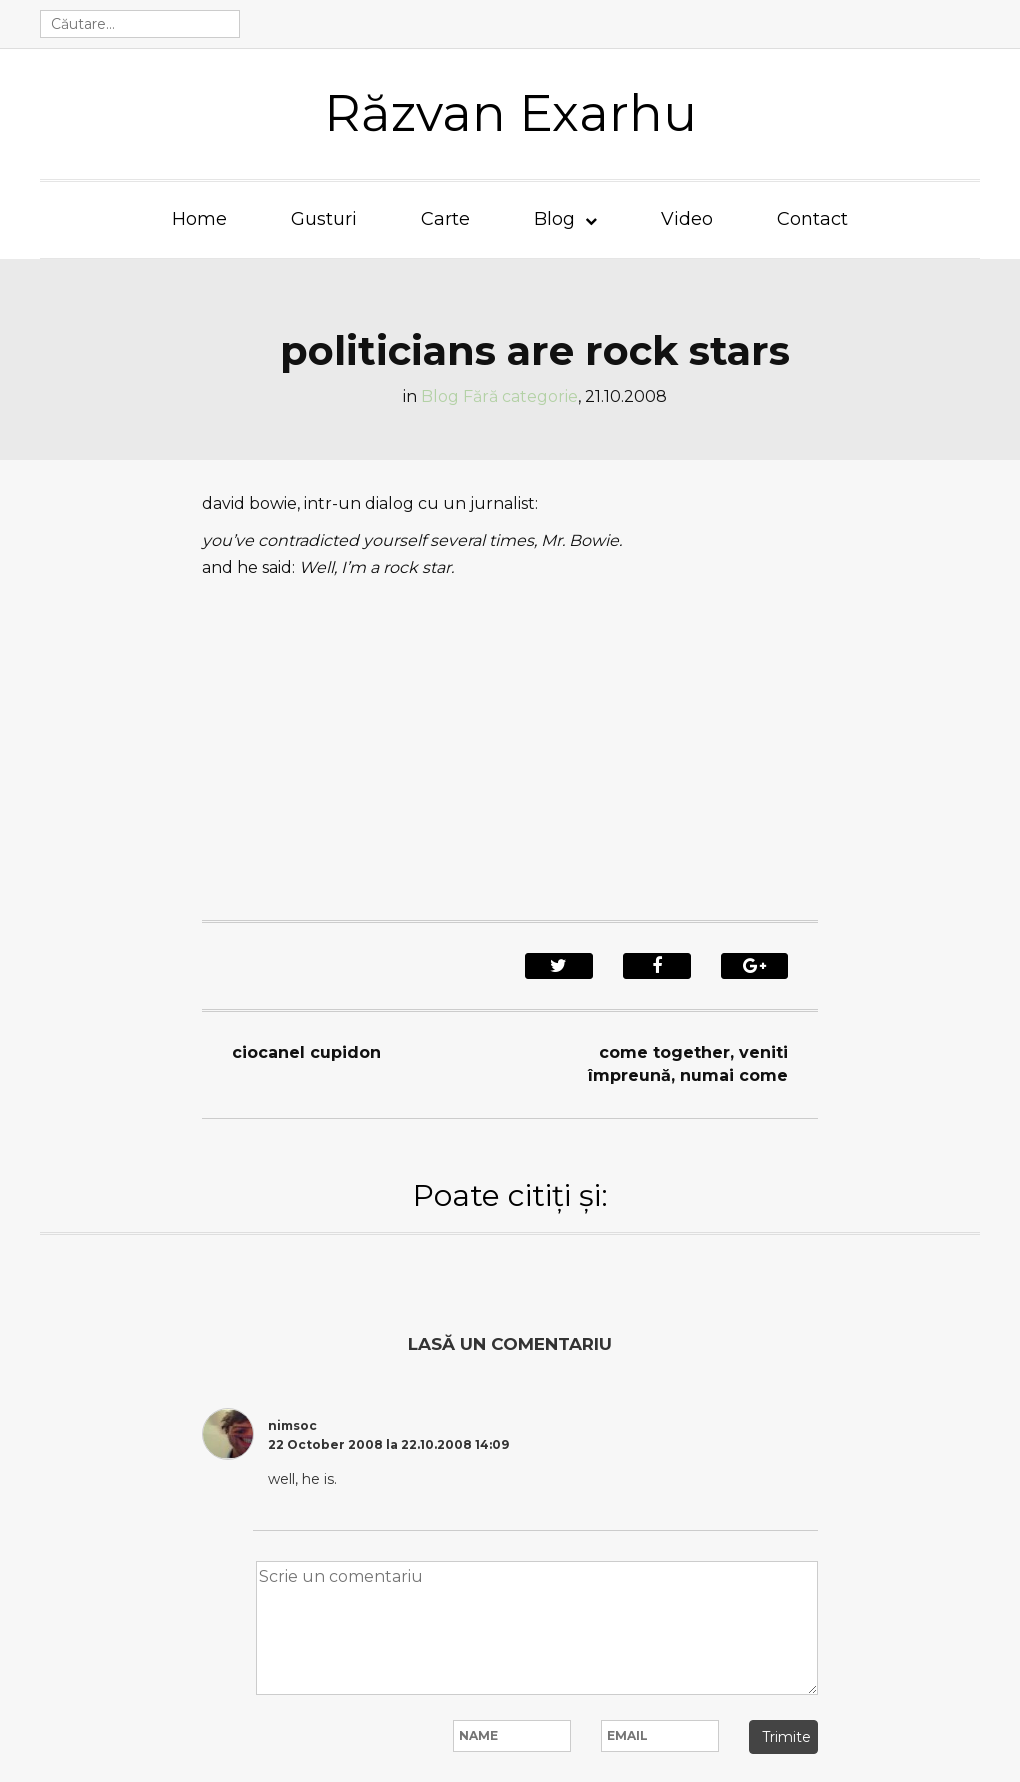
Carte (445, 219)
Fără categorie (520, 396)
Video (687, 219)
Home (199, 219)
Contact (812, 219)
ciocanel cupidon (306, 1052)
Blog (554, 219)
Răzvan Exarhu (510, 113)
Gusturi (324, 219)
